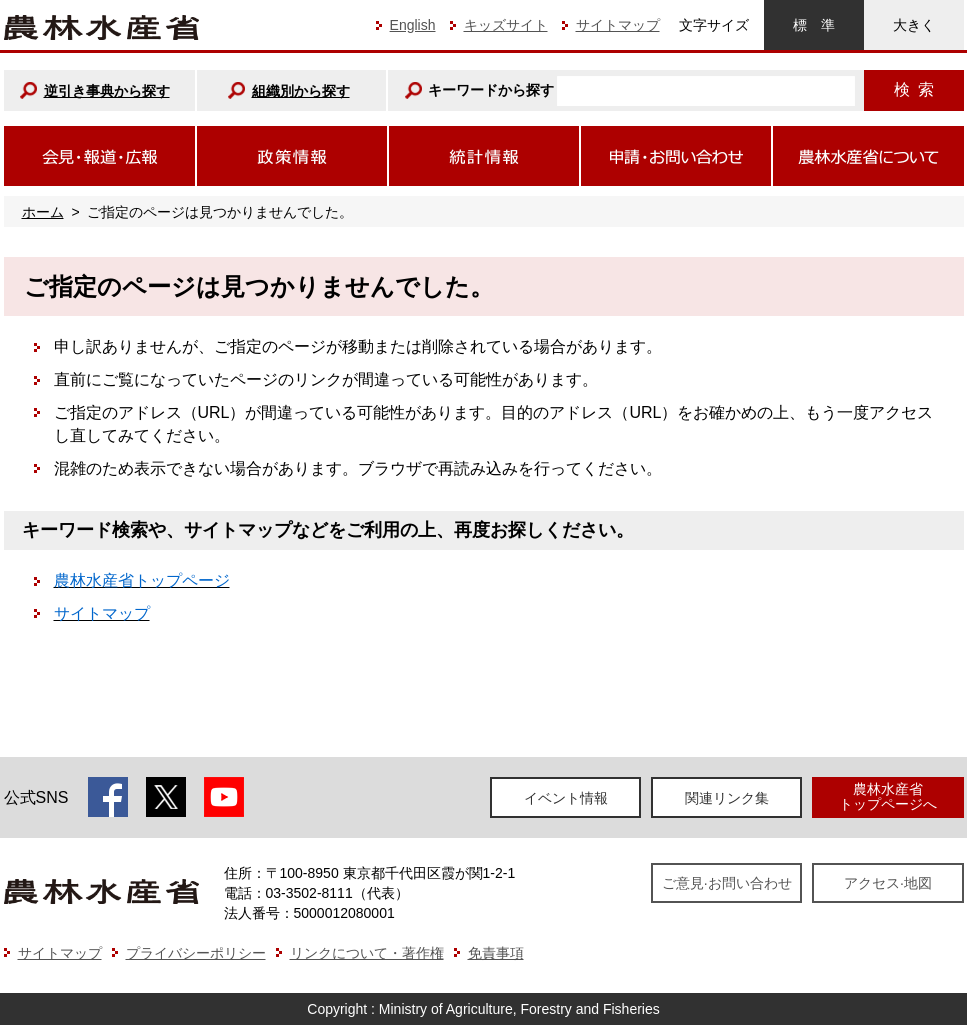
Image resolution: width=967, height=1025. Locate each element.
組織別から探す (301, 91)
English (413, 25)
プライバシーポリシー (196, 953)
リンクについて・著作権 (367, 953)
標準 (814, 25)
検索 (914, 89)
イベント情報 (566, 798)
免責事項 (496, 953)
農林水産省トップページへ (888, 796)
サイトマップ (618, 25)
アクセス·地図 (888, 883)
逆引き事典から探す (107, 91)
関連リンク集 (727, 798)
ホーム (43, 212)
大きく (914, 25)
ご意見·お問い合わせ (727, 883)
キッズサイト (506, 25)
